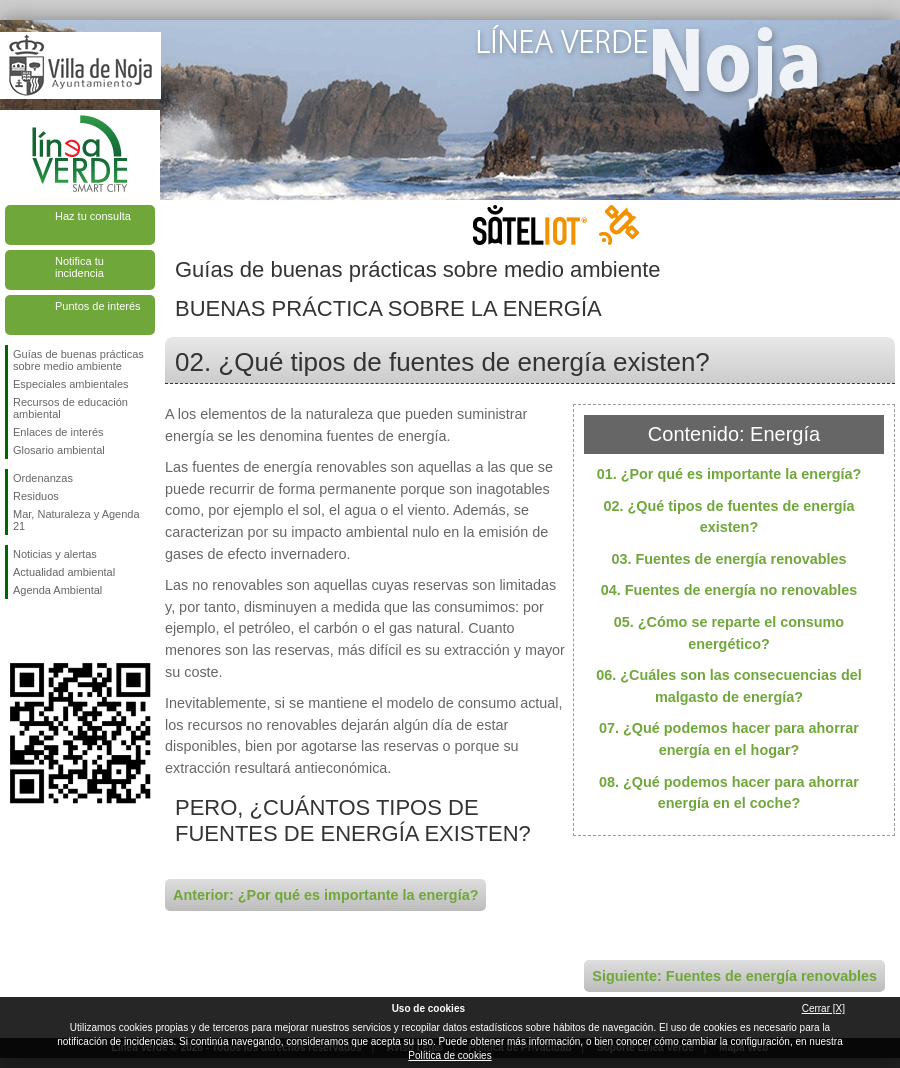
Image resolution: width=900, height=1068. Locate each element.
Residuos (36, 496)
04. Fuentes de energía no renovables (729, 590)
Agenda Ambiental (57, 590)
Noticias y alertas (55, 554)
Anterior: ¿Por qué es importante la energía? (325, 895)
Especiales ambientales (71, 384)
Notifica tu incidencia (79, 267)
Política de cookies (449, 1055)
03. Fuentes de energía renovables (728, 559)
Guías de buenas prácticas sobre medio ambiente (78, 360)
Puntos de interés (98, 306)
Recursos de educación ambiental (70, 408)
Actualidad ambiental (64, 572)
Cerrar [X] (823, 1008)
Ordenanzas (43, 478)
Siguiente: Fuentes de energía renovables (734, 976)
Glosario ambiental (59, 450)
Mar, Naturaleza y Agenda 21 (76, 520)
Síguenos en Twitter (50, 631)
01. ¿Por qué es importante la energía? (729, 474)
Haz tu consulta (93, 216)
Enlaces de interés (58, 432)
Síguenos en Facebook (17, 631)
